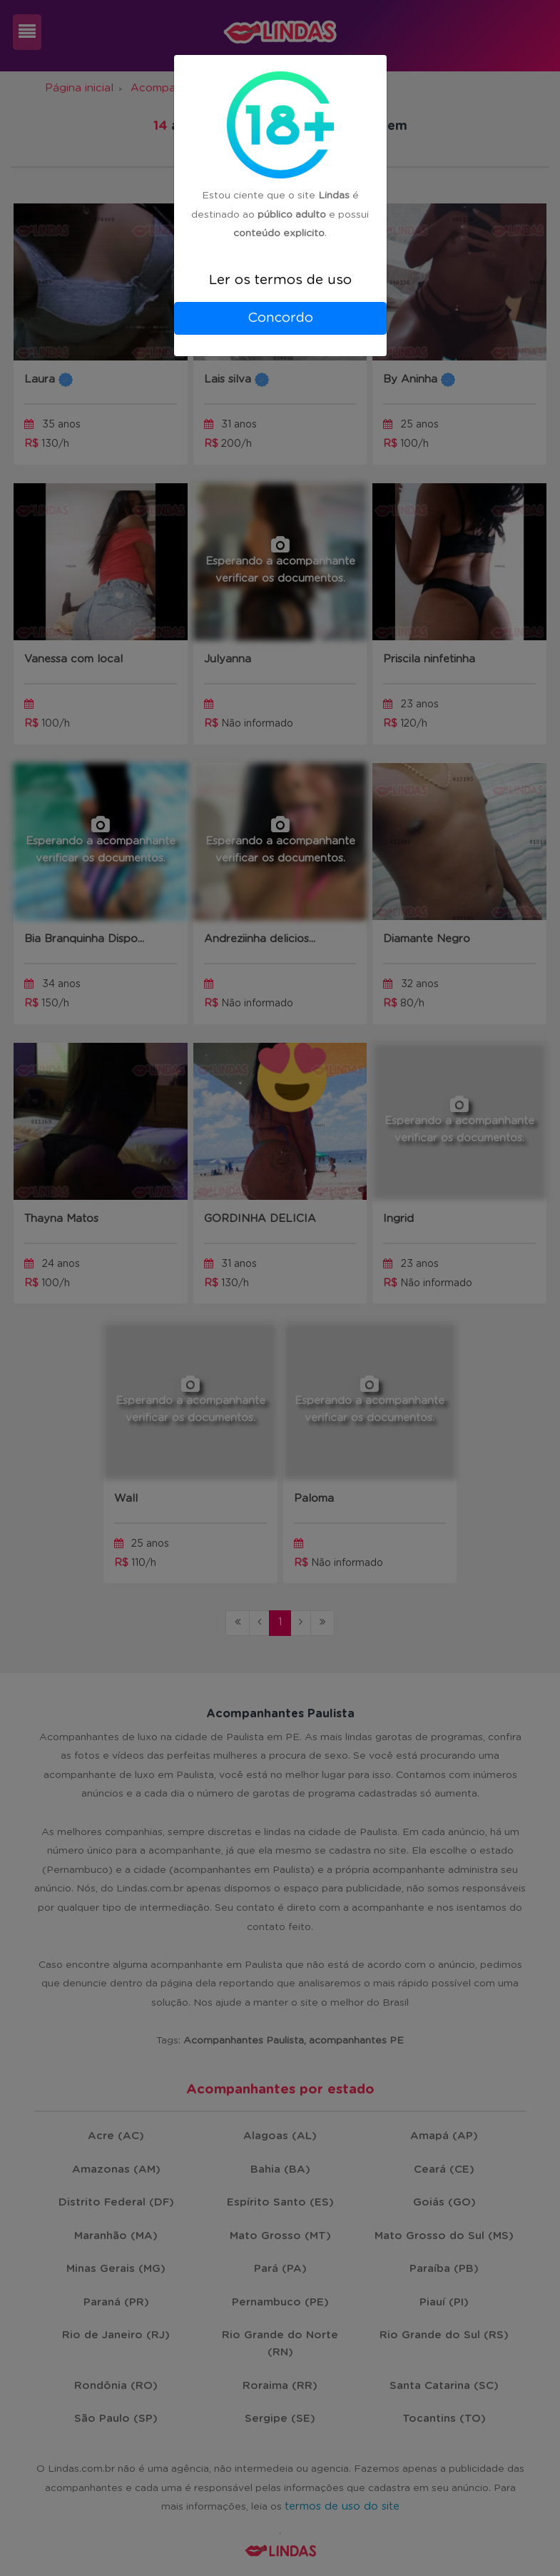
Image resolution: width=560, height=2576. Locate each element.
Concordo (280, 318)
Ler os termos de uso (280, 280)
